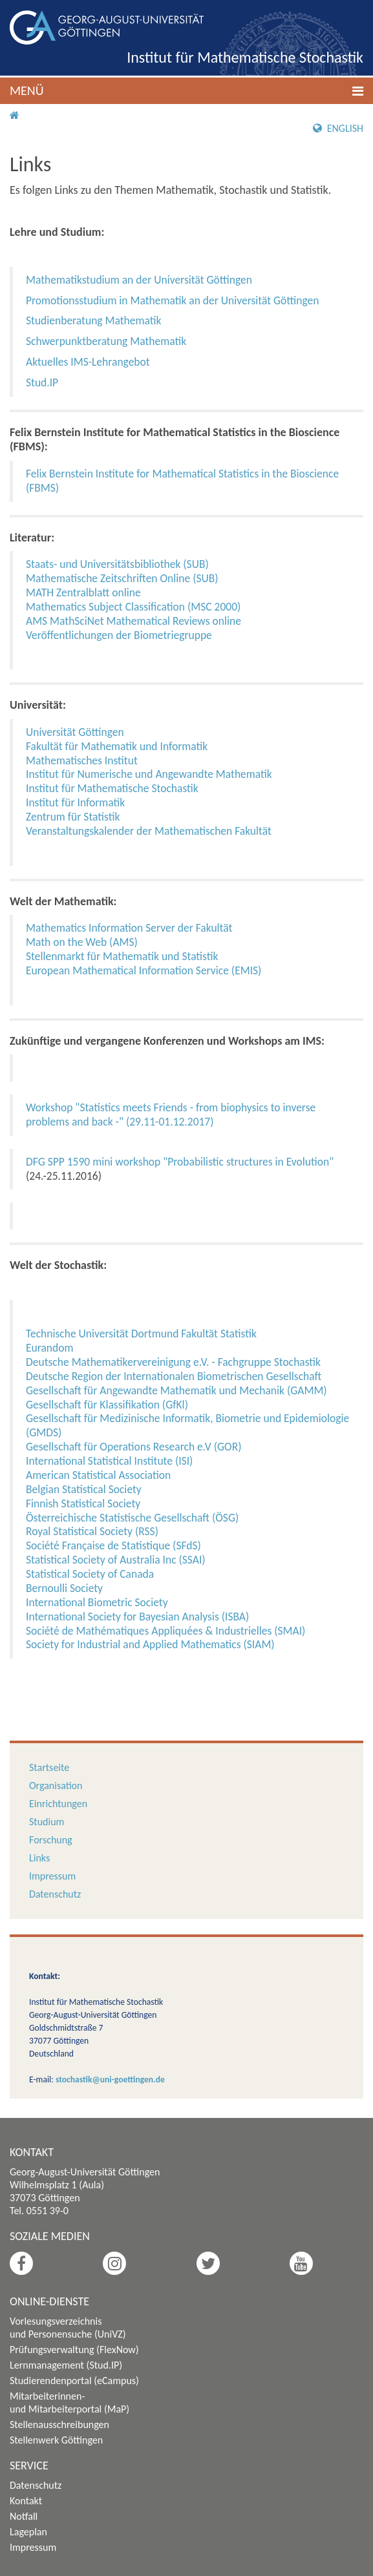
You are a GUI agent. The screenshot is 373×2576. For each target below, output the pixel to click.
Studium (46, 1822)
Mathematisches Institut (82, 760)
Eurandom (49, 1348)
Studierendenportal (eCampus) (74, 2380)
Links (39, 1858)
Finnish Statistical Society (83, 1503)
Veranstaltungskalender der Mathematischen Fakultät (149, 831)
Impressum (52, 1876)
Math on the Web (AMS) (82, 942)
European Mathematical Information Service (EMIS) (143, 970)
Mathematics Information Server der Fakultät (129, 928)
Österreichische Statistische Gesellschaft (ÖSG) (132, 1518)
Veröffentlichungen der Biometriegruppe (119, 635)
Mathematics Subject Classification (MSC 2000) (133, 607)
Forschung (50, 1840)
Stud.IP (42, 382)
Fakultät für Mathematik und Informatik (117, 746)
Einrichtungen (58, 1803)
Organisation (55, 1785)
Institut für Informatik (75, 802)
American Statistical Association (98, 1475)
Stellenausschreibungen (59, 2424)
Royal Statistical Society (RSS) (92, 1531)
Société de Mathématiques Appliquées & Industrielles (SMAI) (165, 1631)
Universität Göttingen (75, 732)
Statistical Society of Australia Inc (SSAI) (116, 1560)
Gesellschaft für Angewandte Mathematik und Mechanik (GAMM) (176, 1390)
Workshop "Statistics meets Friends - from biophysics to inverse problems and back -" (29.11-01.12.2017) (170, 1114)
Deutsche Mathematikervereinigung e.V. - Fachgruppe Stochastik (173, 1362)
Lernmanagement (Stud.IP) (66, 2365)
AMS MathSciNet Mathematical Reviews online (133, 621)
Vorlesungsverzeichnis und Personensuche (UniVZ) (68, 2327)
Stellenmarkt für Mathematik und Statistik (122, 956)
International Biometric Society (97, 1602)
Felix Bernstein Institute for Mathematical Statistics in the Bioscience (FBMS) (182, 480)
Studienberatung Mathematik (93, 320)
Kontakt (26, 2501)
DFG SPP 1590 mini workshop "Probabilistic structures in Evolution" (180, 1162)
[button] (186, 91)
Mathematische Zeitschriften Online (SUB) (122, 578)
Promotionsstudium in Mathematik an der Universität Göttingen (172, 300)
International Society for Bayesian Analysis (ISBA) (137, 1616)
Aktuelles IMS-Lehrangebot (88, 362)
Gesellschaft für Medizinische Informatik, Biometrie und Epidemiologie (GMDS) (187, 1425)
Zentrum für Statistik (73, 817)
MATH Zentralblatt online (83, 592)
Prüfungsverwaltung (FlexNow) (74, 2349)
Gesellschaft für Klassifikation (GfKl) (107, 1405)
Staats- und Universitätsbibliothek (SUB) (117, 564)
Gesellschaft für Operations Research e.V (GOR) (134, 1447)
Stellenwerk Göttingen (56, 2440)
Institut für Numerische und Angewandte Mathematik (149, 774)
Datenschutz (55, 1894)
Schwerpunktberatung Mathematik (106, 341)
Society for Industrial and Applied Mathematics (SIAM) (150, 1644)
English (338, 128)
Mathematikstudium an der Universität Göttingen (139, 280)
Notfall (23, 2516)
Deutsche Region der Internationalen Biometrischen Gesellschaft (173, 1376)
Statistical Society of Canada (90, 1574)
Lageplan (28, 2532)
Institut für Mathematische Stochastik (245, 57)
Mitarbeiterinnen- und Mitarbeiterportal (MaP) (69, 2402)
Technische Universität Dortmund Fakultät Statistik (141, 1333)
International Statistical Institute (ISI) (109, 1461)
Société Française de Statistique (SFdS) (113, 1545)
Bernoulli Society (64, 1588)
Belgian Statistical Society (84, 1489)
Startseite (49, 1767)
